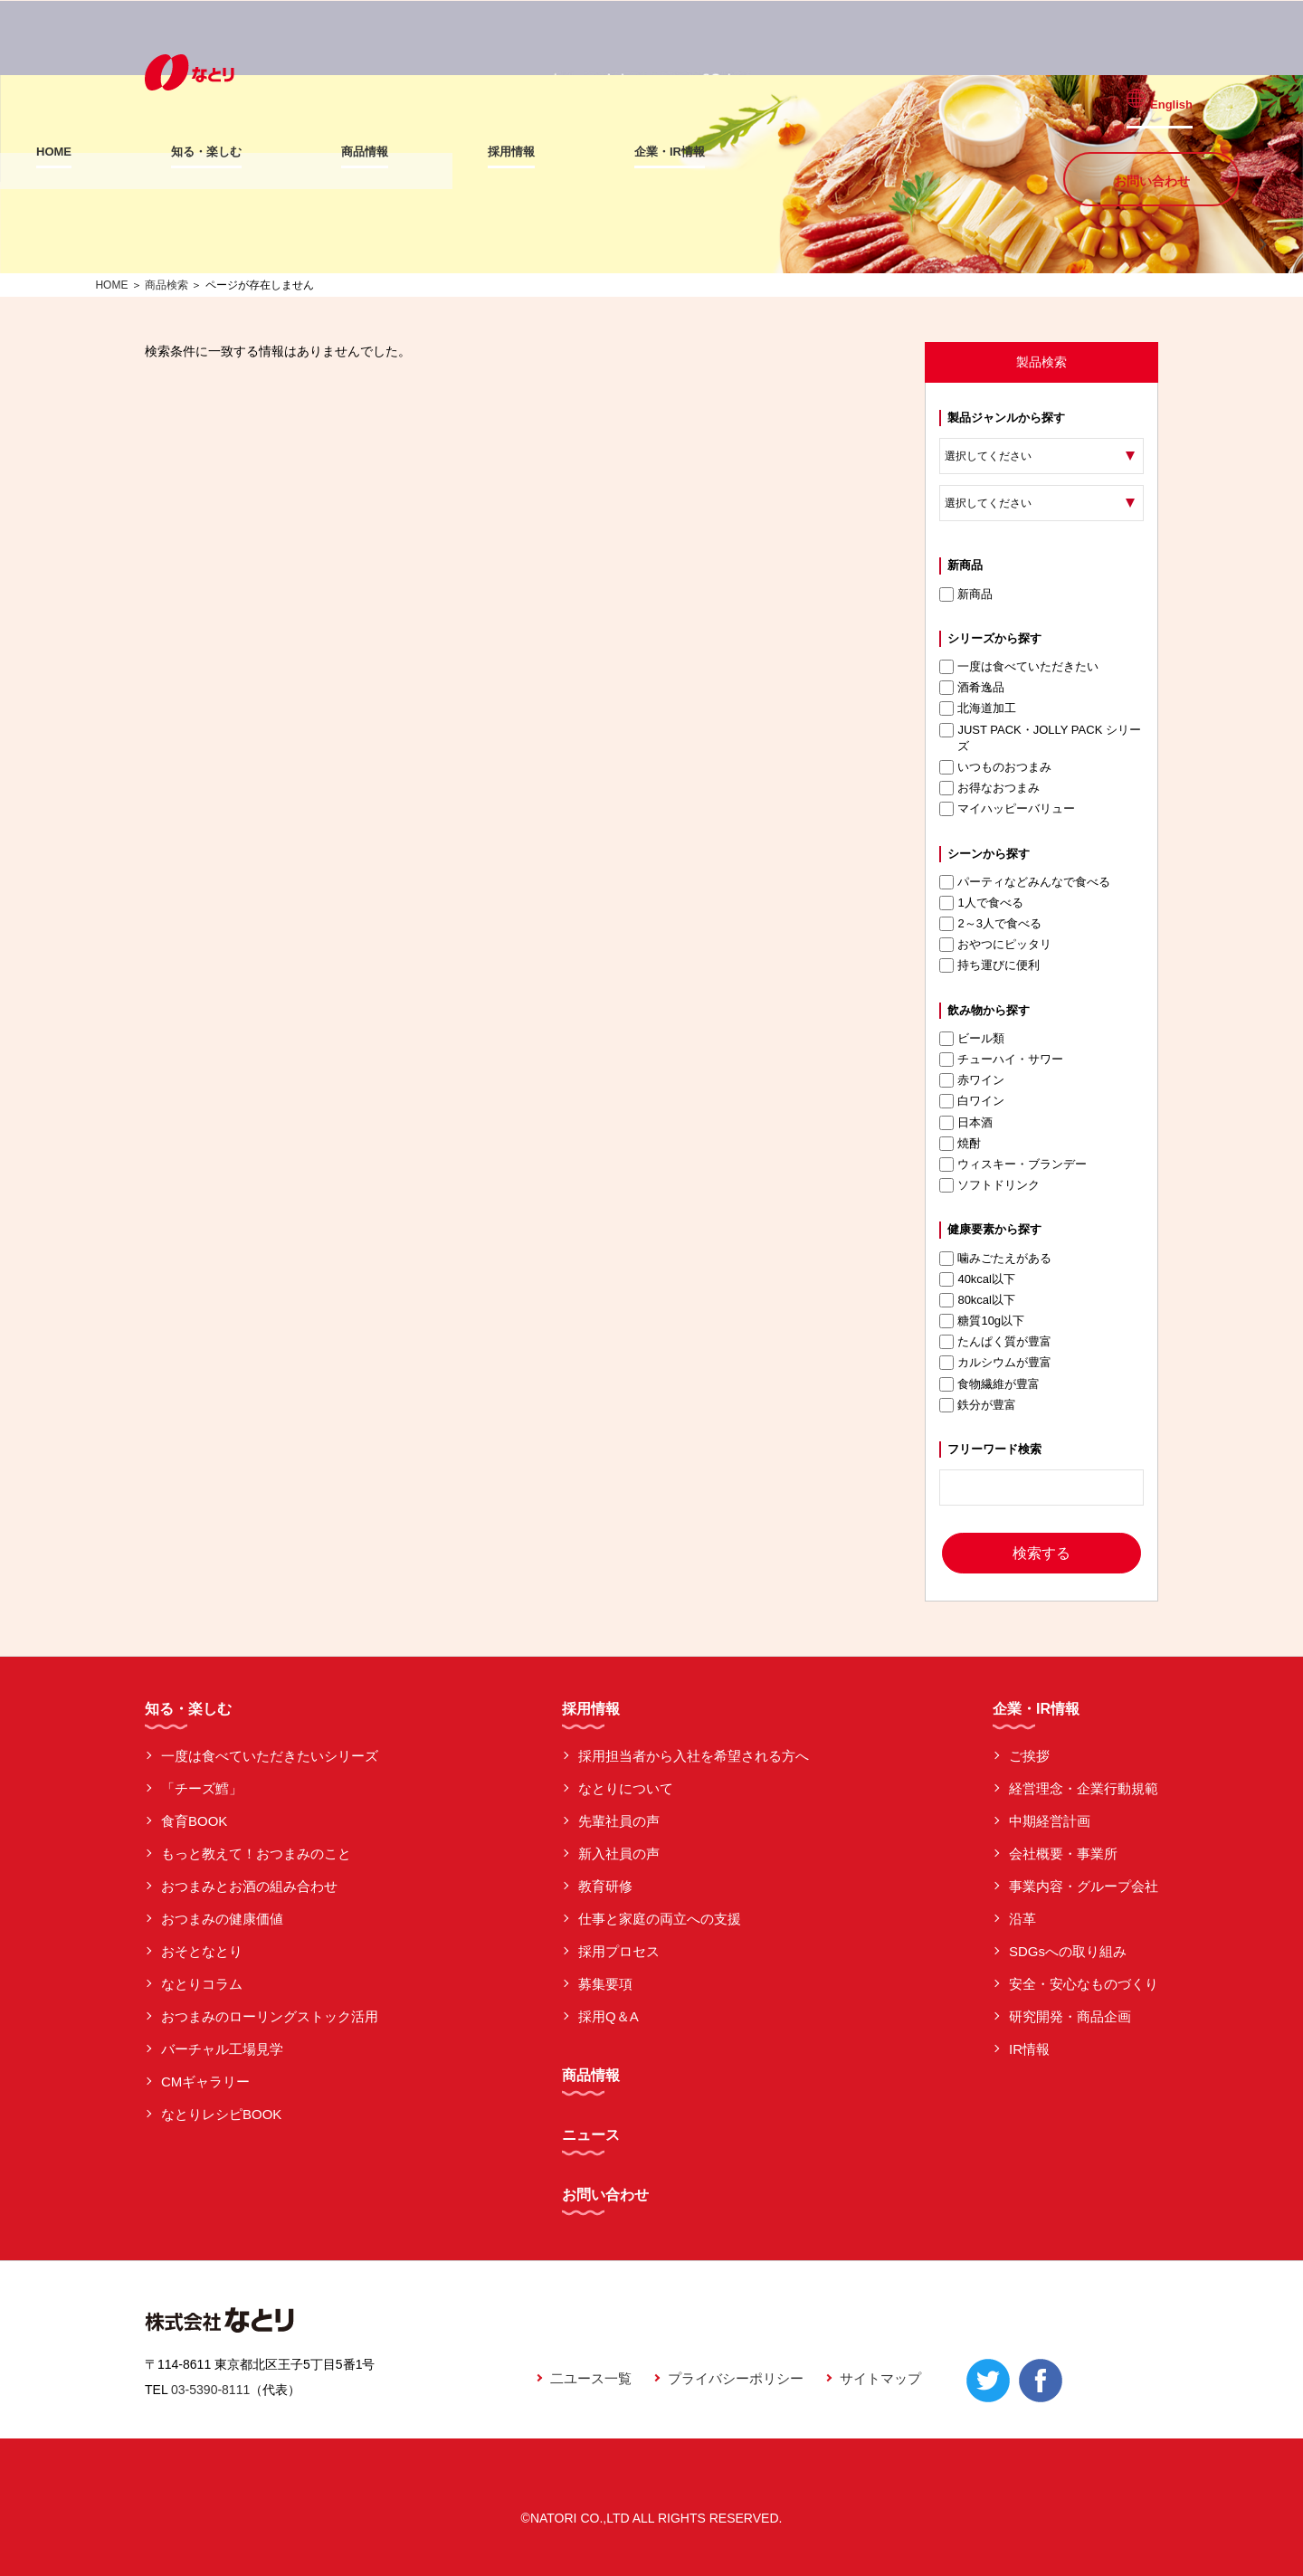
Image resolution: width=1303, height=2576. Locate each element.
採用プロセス (619, 1951)
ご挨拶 (1029, 1755)
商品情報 (473, 151)
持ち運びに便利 (989, 965)
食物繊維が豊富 (989, 1384)
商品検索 (166, 285)
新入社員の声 (619, 1853)
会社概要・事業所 (1063, 1853)
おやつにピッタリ (995, 944)
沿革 (1022, 1918)
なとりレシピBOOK (221, 2114)
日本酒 (966, 1123)
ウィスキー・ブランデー (1013, 1164)
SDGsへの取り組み (1068, 1951)
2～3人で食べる (990, 924)
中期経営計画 (1049, 1821)
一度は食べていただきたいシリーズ (269, 1755)
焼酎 (960, 1143)
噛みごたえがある (995, 1258)
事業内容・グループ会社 (1083, 1886)
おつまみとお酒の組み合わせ (249, 1886)
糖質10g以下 (981, 1321)
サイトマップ (880, 2378)
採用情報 (619, 151)
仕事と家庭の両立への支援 (659, 1918)
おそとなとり (202, 1951)
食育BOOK (194, 1821)
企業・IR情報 (778, 151)
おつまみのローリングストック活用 (269, 2016)
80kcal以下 (977, 1300)
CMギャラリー (205, 2081)
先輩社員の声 (619, 1821)
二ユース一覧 (591, 2378)
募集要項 (605, 1983)
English (1184, 92)
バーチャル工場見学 (222, 2049)
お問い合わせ (1152, 150)
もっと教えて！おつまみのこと (256, 1853)
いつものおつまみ (995, 767)
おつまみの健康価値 (222, 1918)
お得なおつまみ (989, 788)
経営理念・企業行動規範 (1083, 1788)
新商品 (966, 594)
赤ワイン (971, 1080)
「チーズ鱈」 (202, 1788)
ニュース (591, 2135)
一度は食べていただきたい (1019, 667)
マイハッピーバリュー (1007, 809)
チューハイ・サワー (1001, 1059)
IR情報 (1029, 2049)
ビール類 (971, 1038)
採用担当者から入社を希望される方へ (693, 1755)
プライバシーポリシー (736, 2378)
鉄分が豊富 (977, 1405)
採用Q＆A (608, 2016)
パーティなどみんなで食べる (1024, 882)
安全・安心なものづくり (1083, 1983)
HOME (162, 151)
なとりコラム (202, 1983)
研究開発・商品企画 (1070, 2016)
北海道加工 (977, 708)
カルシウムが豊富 (995, 1362)
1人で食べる (980, 903)
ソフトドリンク (989, 1185)
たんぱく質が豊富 (995, 1342)
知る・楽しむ (315, 151)
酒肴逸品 (971, 687)
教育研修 (605, 1886)
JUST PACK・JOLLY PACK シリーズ (1040, 738)
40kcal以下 (977, 1279)
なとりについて (625, 1788)
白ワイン (971, 1101)
